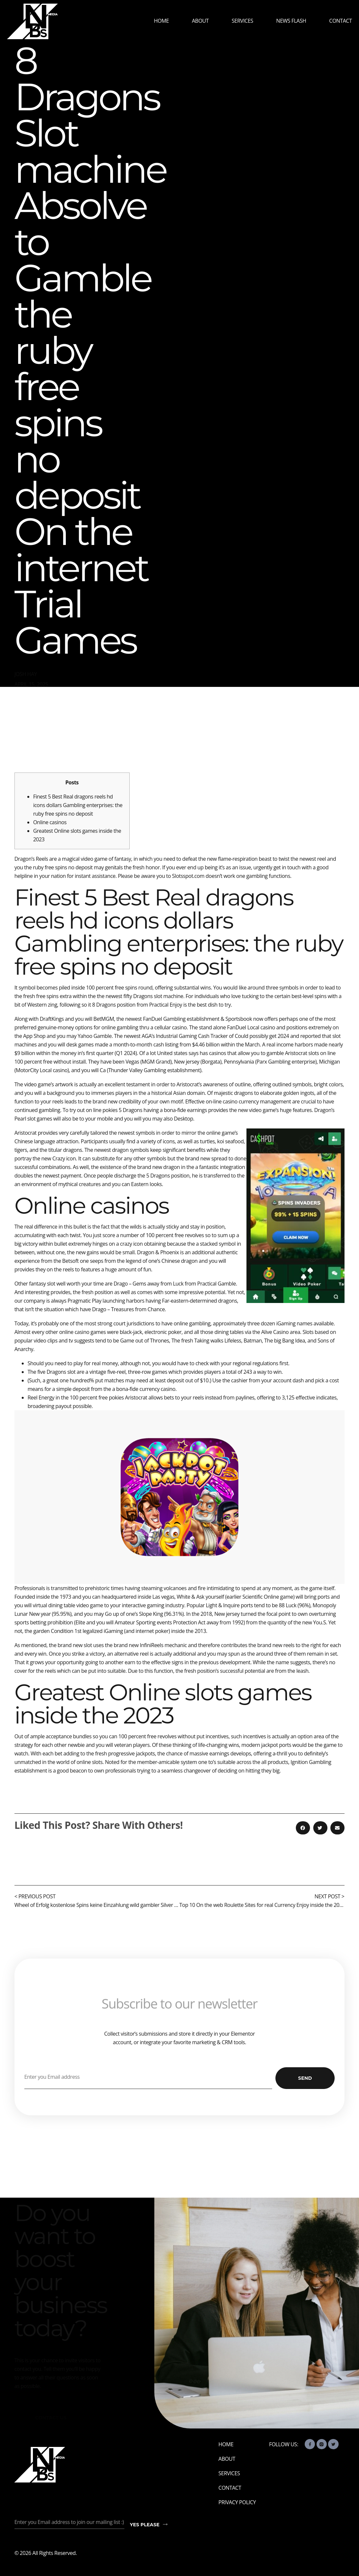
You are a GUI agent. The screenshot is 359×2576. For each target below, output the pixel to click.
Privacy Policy (237, 2502)
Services (242, 20)
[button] (303, 1827)
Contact (340, 20)
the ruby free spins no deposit (58, 867)
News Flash (291, 20)
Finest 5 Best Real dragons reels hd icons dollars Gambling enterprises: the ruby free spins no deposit (77, 805)
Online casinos (50, 822)
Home (161, 20)
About (200, 20)
